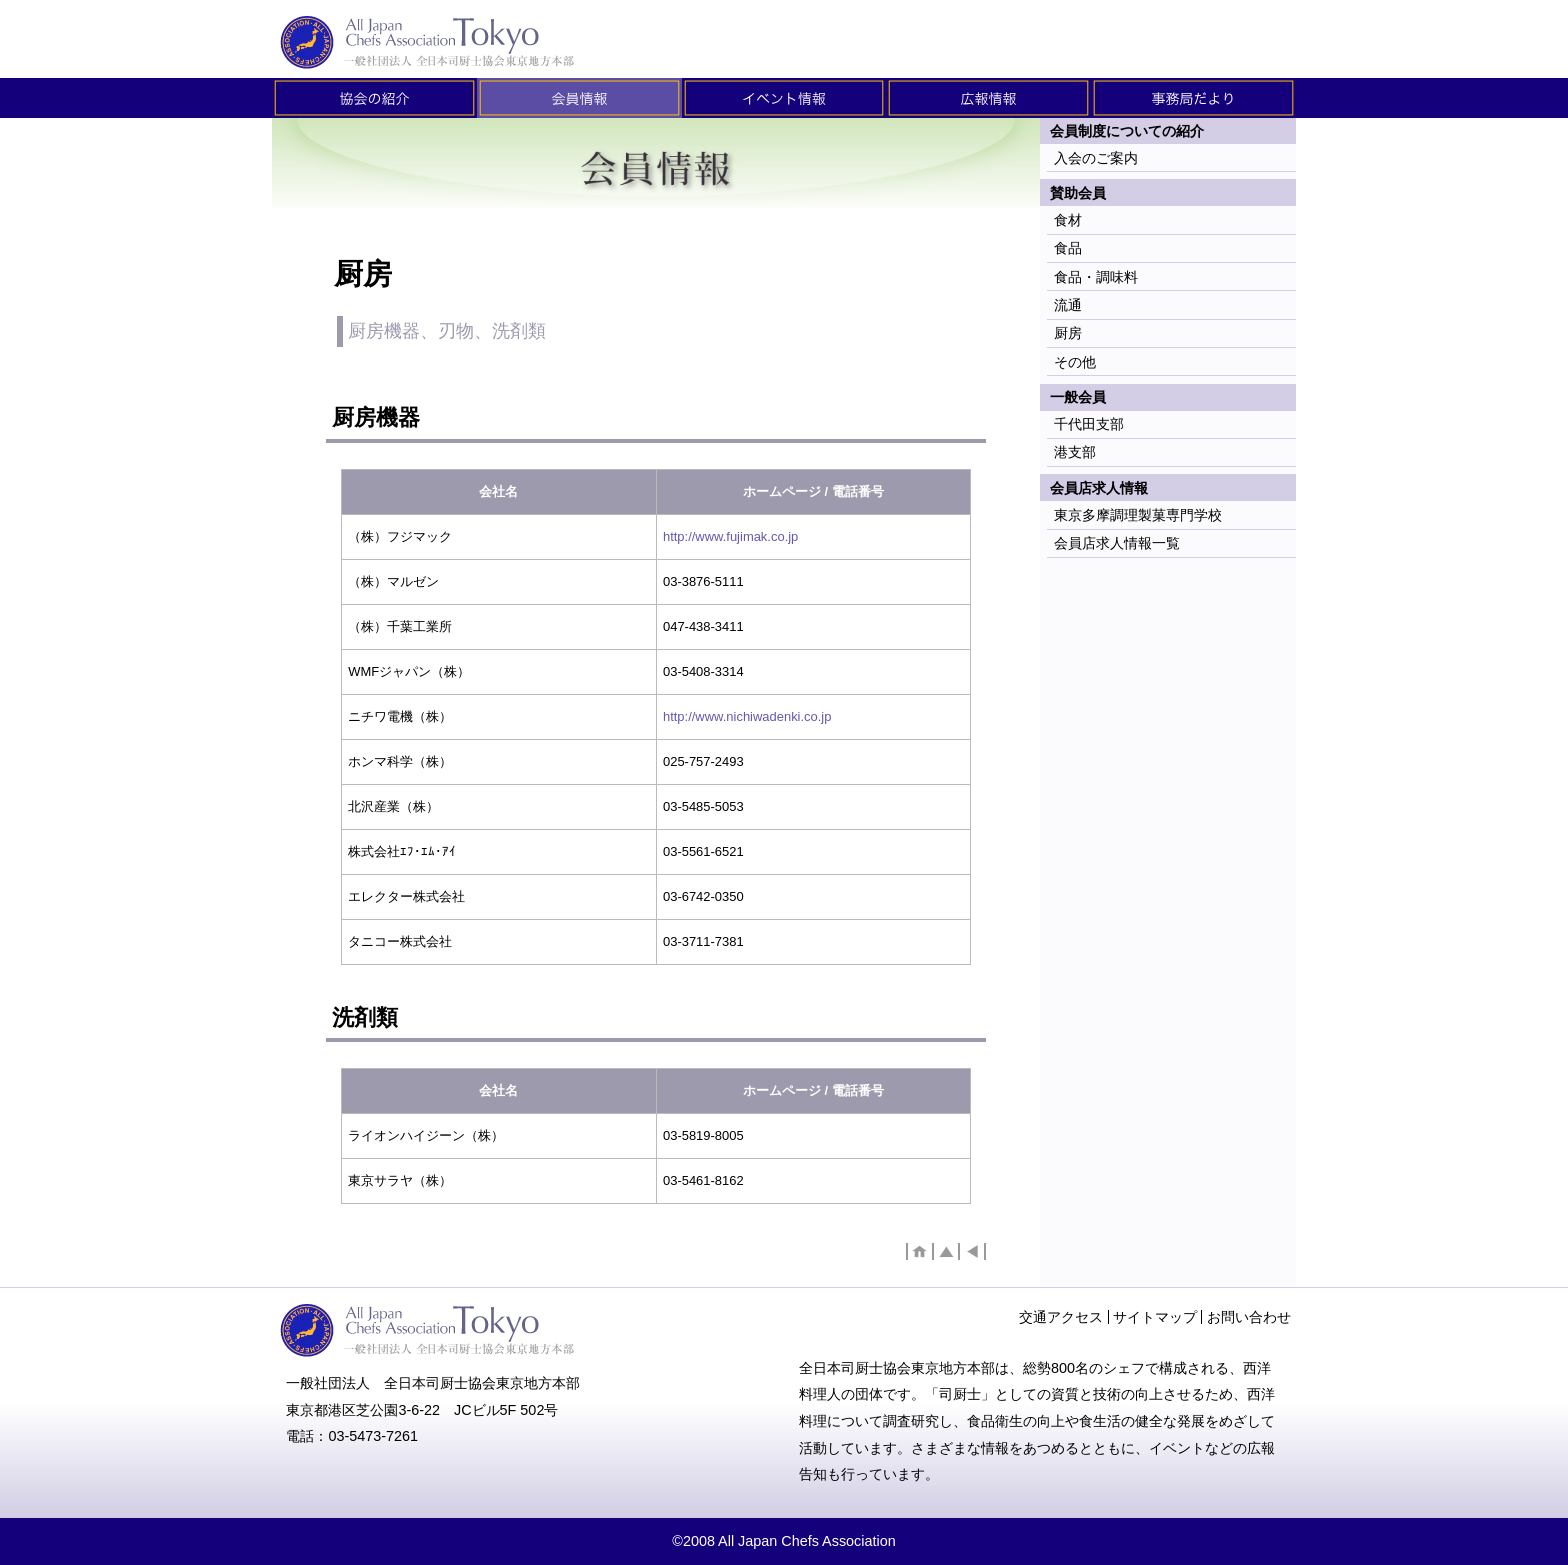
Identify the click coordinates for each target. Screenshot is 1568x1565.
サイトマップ (1155, 1317)
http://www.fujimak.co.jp (730, 536)
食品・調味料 (1096, 277)
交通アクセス (1061, 1317)
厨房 (1068, 333)
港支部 (1075, 452)
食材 (1068, 220)
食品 (1068, 248)
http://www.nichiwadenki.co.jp (747, 716)
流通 (1068, 305)
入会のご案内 (1096, 158)
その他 (1075, 362)
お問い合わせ (1249, 1317)
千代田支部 (1089, 424)
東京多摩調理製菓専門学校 (1138, 515)
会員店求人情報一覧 (1117, 543)
